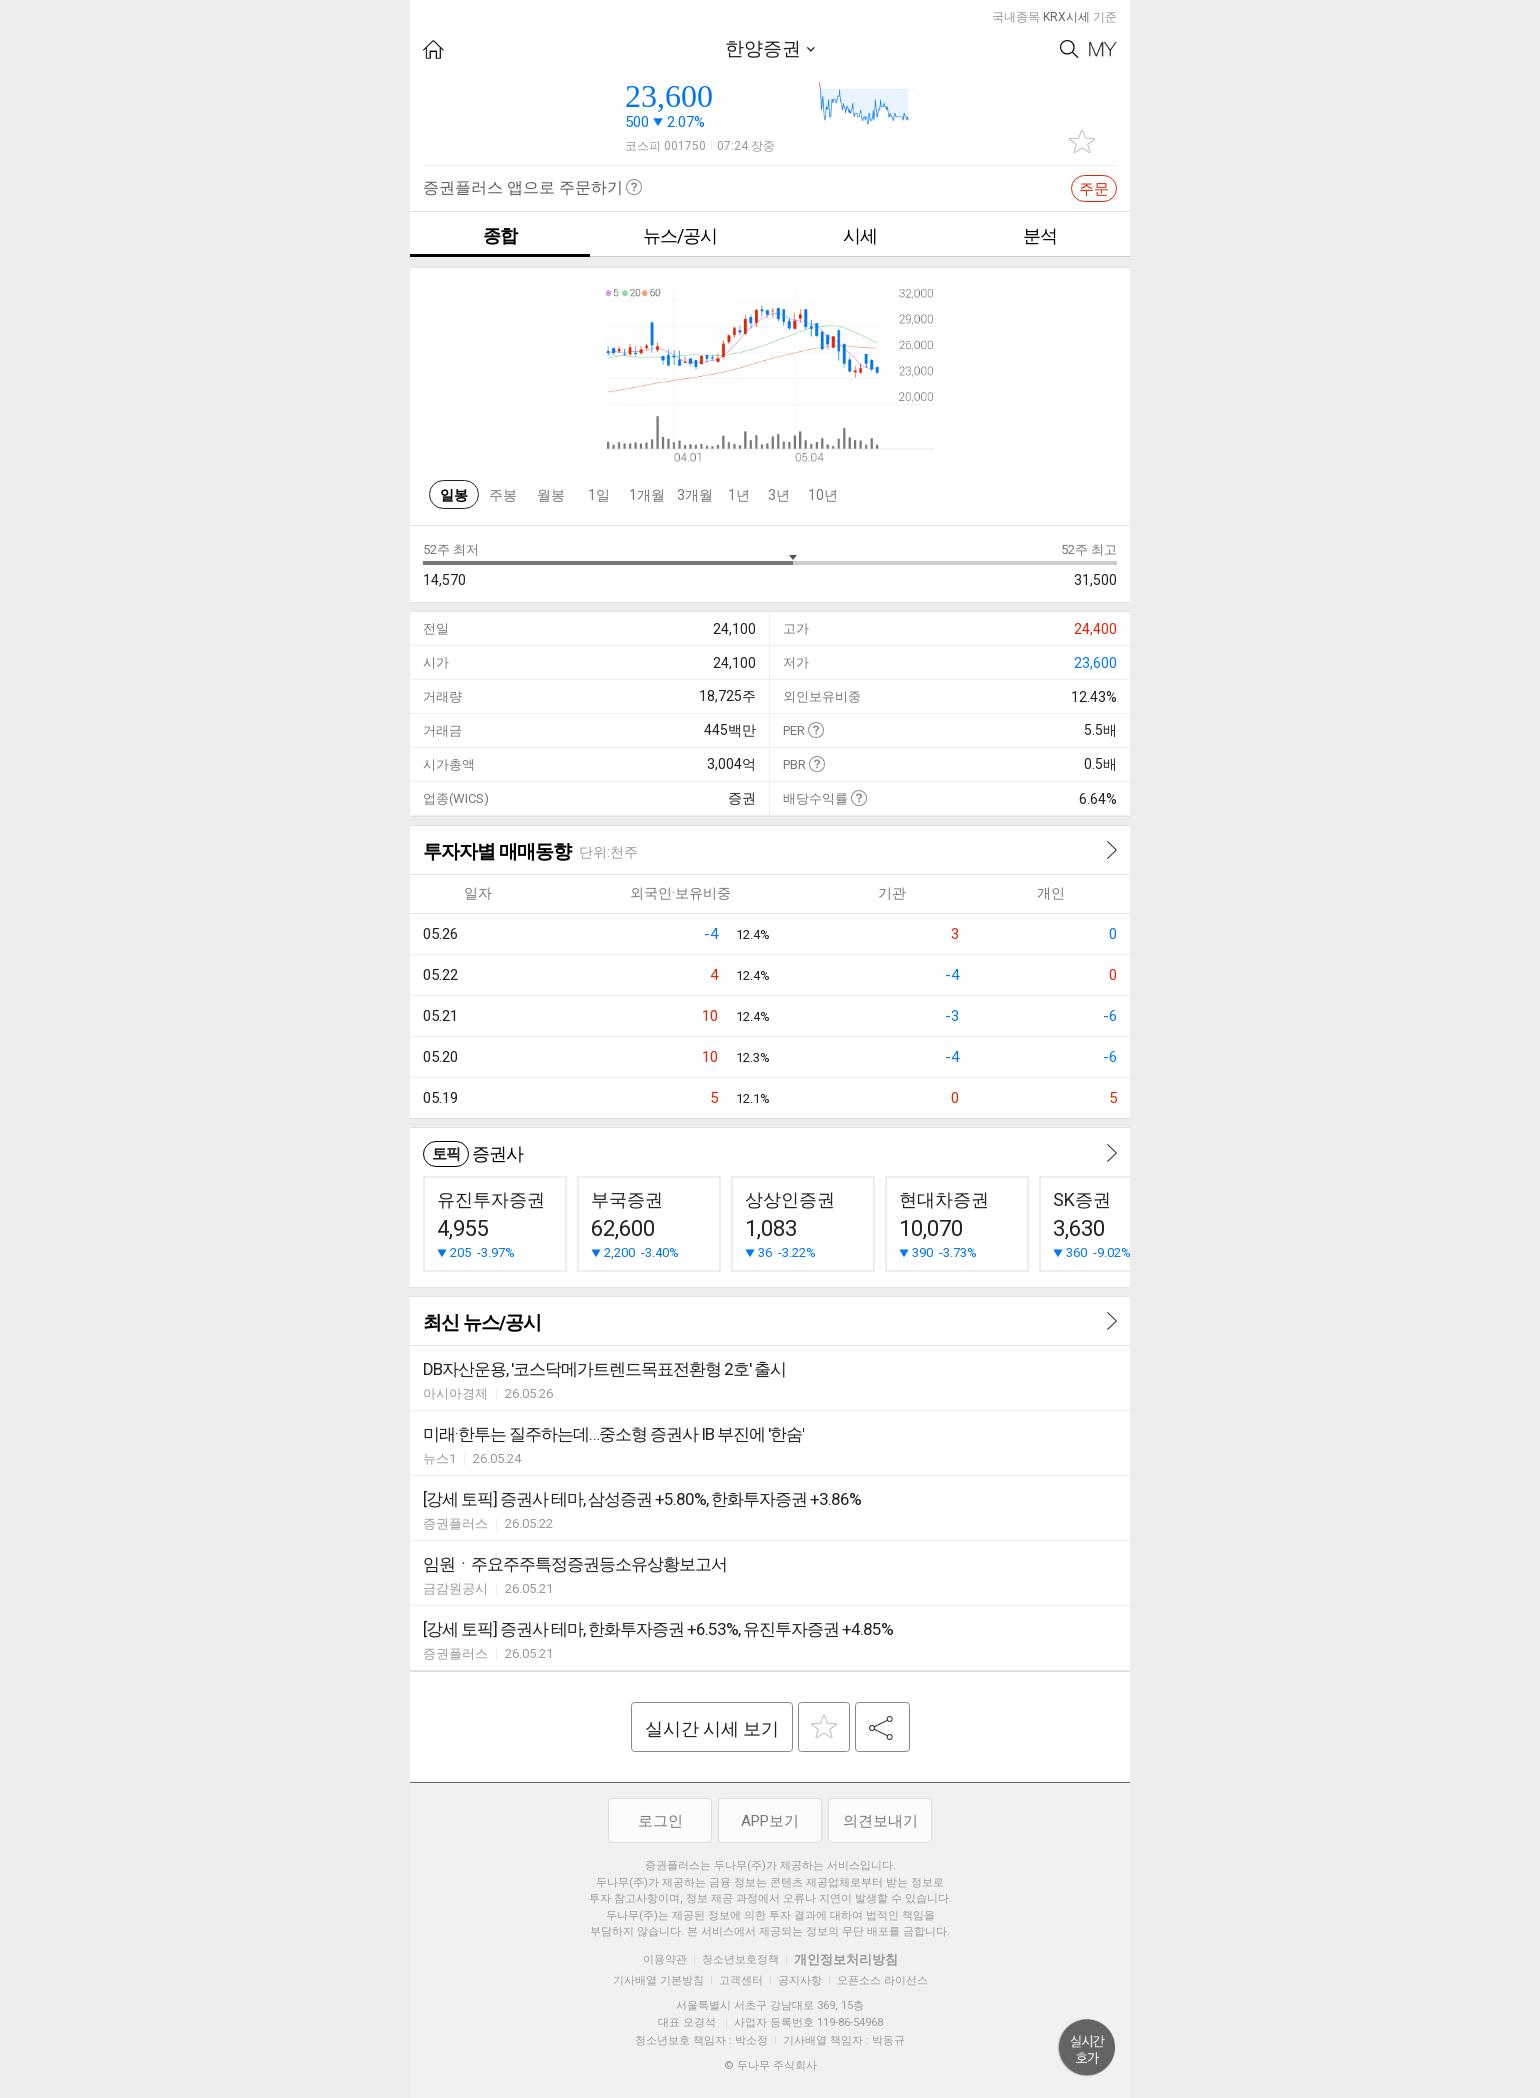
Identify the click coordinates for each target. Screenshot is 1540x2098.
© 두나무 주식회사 (770, 2065)
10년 (823, 495)
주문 (1094, 189)
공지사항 (800, 1980)
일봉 (454, 495)
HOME (433, 49)
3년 (779, 495)
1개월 (647, 495)
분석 (1040, 235)
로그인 (660, 1821)
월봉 (551, 495)
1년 (739, 495)
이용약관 (665, 1959)
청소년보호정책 (740, 1959)
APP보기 (770, 1821)
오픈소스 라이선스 (882, 1980)
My (1103, 49)
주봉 (503, 495)
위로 (1087, 2048)
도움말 (815, 729)
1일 (599, 495)
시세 (860, 235)
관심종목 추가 (1082, 141)
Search (1069, 49)
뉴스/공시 (680, 235)
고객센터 (741, 1980)
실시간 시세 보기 (712, 1728)
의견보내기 (880, 1821)
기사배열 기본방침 (658, 1980)
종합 (500, 235)
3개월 (695, 495)
